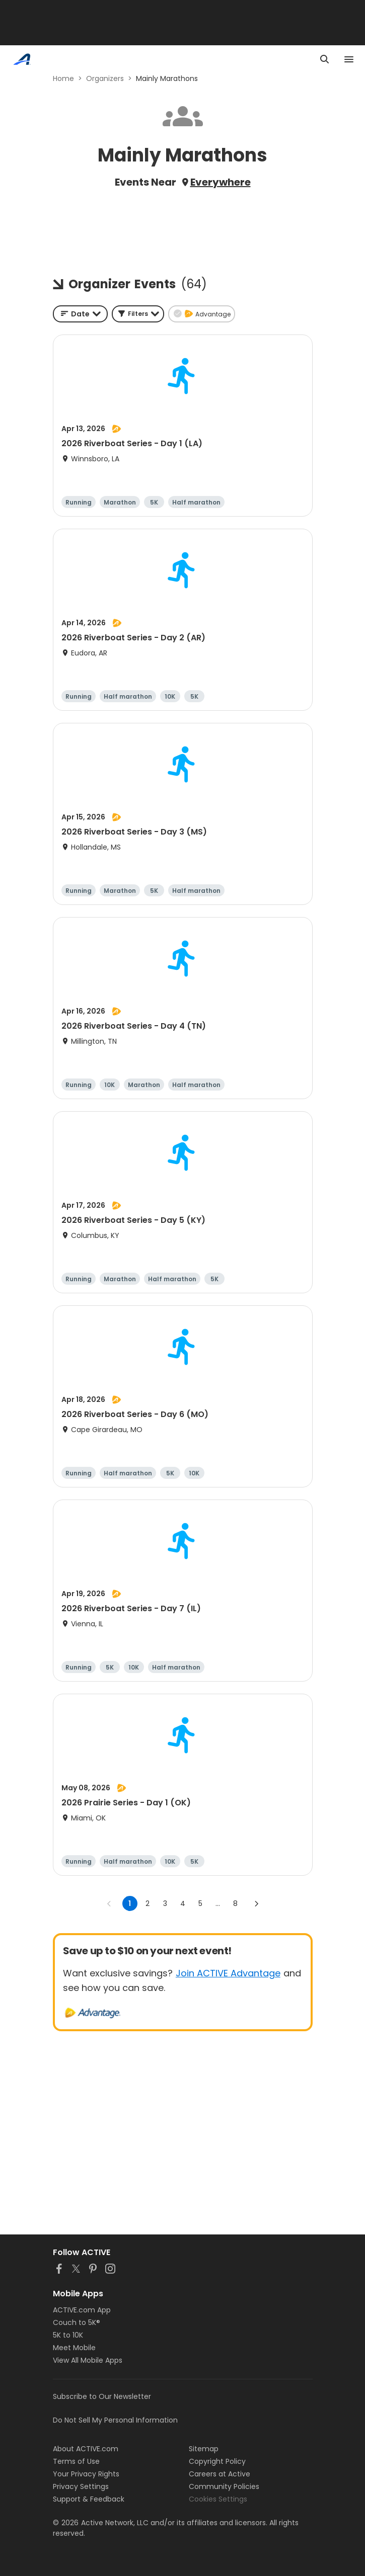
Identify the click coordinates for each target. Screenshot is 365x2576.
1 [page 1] (129, 1903)
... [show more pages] (217, 1903)
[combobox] (80, 313)
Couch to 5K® (76, 2322)
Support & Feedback (88, 2499)
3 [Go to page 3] (165, 1903)
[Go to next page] (256, 1903)
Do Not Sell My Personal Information (115, 2420)
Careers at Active (219, 2474)
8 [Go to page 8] (235, 1903)
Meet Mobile (74, 2348)
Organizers (105, 78)
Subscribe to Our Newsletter (102, 2396)
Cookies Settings (218, 2499)
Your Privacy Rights (86, 2474)
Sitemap (203, 2449)
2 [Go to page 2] (147, 1903)
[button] (138, 313)
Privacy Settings (81, 2486)
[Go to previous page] (109, 1903)
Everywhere (220, 182)
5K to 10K (68, 2335)
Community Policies (224, 2486)
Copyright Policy (217, 2461)
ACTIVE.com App (82, 2310)
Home (63, 78)
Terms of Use (76, 2461)
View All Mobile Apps (87, 2360)
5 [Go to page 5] (200, 1903)
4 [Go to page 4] (182, 1903)
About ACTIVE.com (85, 2449)
